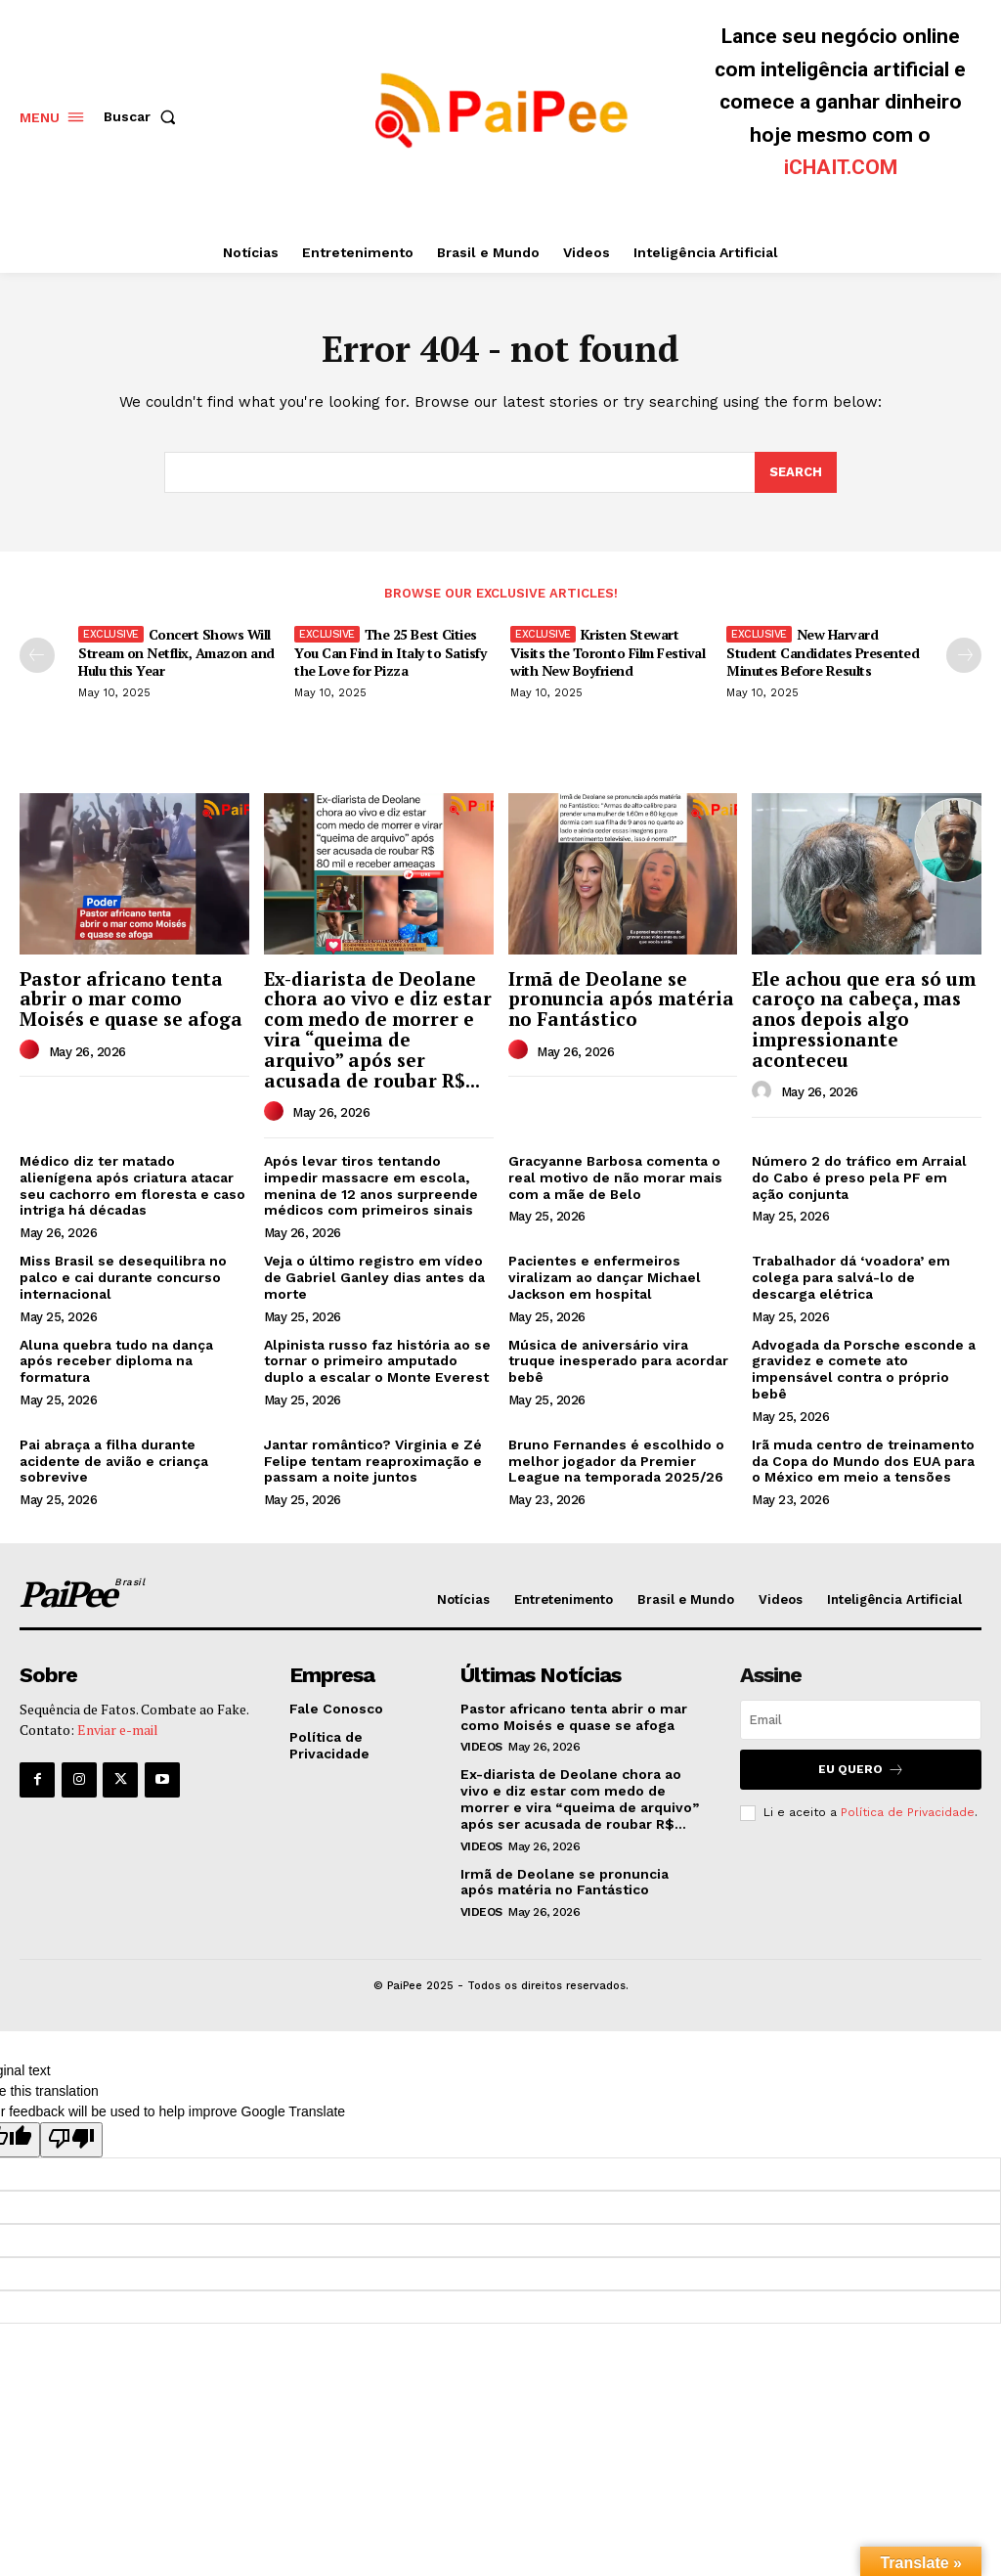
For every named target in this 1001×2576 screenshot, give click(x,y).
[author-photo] (32, 1050)
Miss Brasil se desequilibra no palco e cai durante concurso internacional (123, 1277)
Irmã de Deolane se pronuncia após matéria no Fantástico (621, 999)
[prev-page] (37, 655)
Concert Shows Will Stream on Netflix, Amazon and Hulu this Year (176, 652)
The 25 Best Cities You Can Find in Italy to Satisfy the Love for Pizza (390, 652)
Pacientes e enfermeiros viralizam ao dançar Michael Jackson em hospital (604, 1277)
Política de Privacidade (908, 1812)
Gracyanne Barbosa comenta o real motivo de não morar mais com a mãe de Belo (615, 1177)
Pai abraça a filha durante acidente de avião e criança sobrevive (114, 1461)
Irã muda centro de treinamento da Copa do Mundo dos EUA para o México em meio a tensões (863, 1461)
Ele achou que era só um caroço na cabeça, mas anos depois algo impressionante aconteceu (864, 1019)
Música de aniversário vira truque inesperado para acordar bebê (618, 1361)
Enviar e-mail (117, 1729)
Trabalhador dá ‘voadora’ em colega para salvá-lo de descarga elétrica (851, 1277)
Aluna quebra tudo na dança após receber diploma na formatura (116, 1361)
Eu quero (861, 1769)
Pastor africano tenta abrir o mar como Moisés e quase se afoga (131, 999)
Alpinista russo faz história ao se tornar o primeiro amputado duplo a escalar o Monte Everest (377, 1361)
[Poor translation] (71, 2139)
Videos (481, 1747)
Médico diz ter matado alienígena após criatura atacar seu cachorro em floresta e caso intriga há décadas (132, 1185)
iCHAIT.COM (840, 167)
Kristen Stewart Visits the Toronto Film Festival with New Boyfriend (607, 652)
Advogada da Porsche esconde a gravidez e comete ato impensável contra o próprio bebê (864, 1369)
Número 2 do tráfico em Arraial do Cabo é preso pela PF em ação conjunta (859, 1177)
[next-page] (963, 655)
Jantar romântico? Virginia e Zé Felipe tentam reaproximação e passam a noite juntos (373, 1461)
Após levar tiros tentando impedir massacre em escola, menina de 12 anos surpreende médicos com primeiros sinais (371, 1185)
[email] (860, 1720)
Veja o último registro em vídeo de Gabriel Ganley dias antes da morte (374, 1277)
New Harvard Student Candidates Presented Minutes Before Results (822, 652)
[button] (144, 116)
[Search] (796, 472)
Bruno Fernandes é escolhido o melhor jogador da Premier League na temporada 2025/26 (616, 1461)
